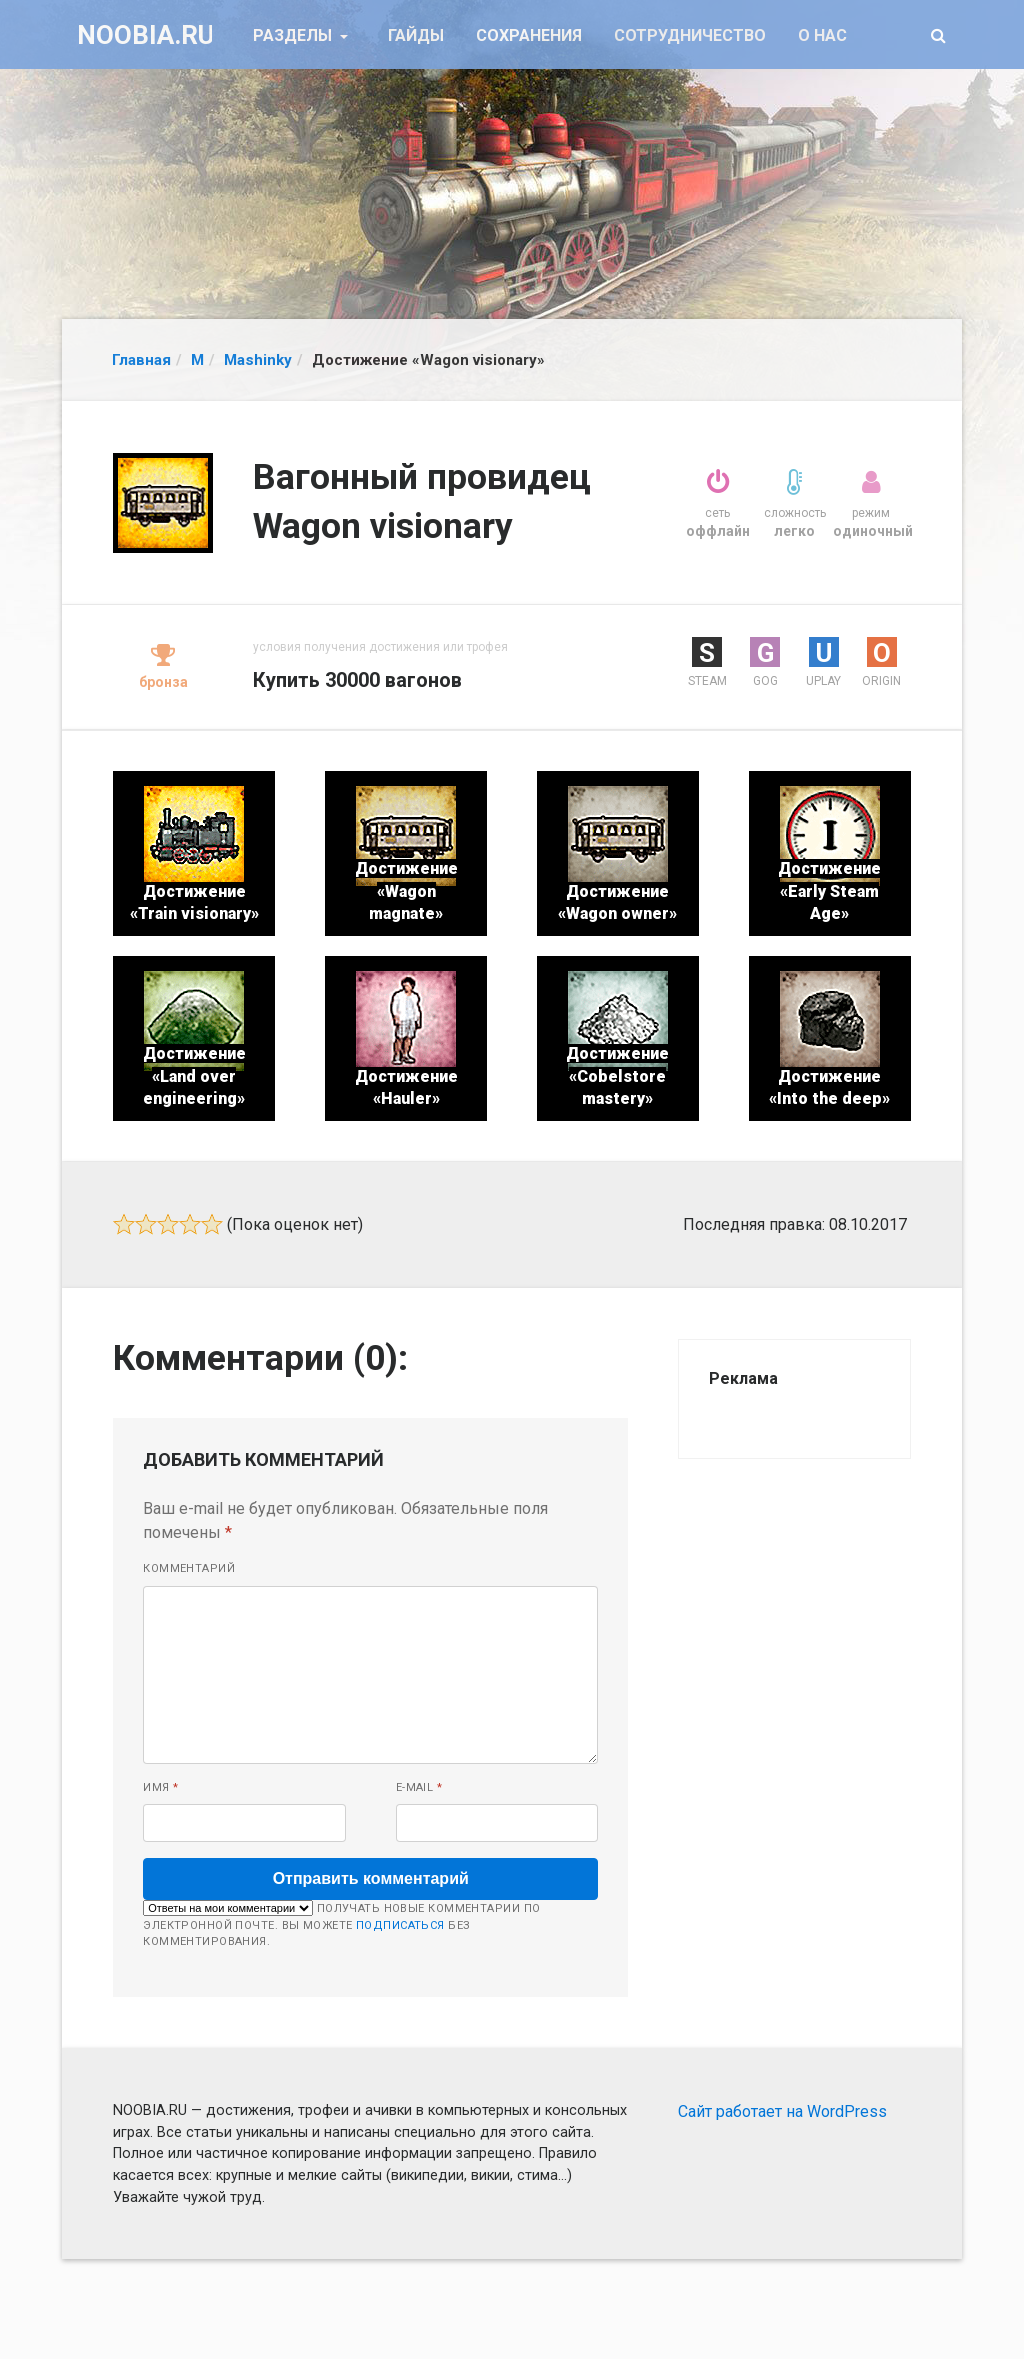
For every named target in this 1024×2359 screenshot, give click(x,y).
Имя (160, 1787)
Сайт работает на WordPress (782, 2111)
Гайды (416, 35)
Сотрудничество (690, 35)
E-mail (419, 1787)
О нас (822, 35)
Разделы (294, 35)
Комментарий (189, 1568)
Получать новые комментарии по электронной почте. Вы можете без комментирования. (341, 1924)
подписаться (400, 1925)
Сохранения (529, 35)
